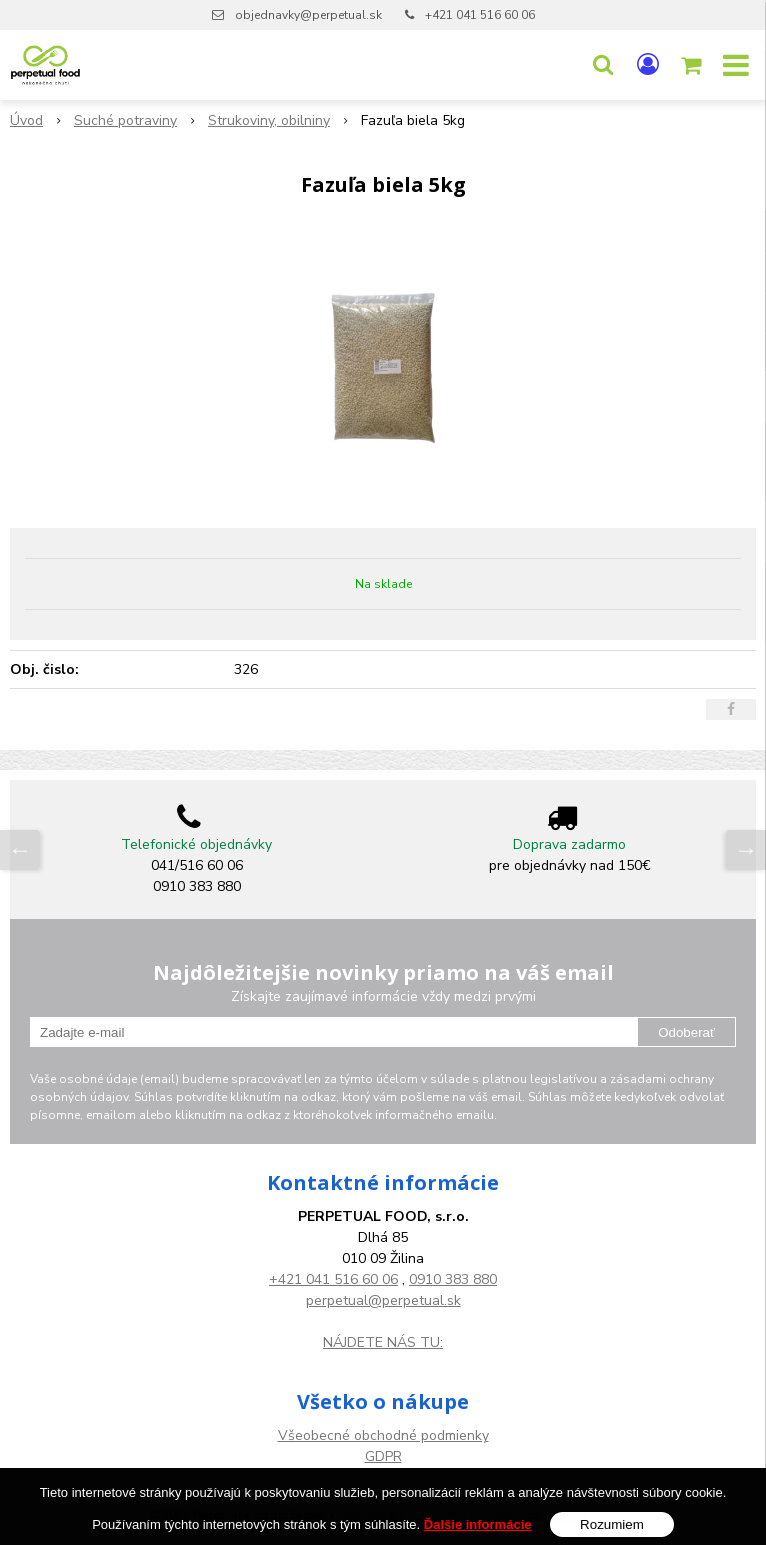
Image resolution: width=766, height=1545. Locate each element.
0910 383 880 (453, 1279)
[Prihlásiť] (648, 65)
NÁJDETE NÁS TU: (383, 1342)
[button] (603, 65)
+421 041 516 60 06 (480, 15)
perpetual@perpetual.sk (383, 1300)
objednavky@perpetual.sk (308, 15)
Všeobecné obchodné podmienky (383, 1435)
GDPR (383, 1456)
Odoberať (686, 1032)
